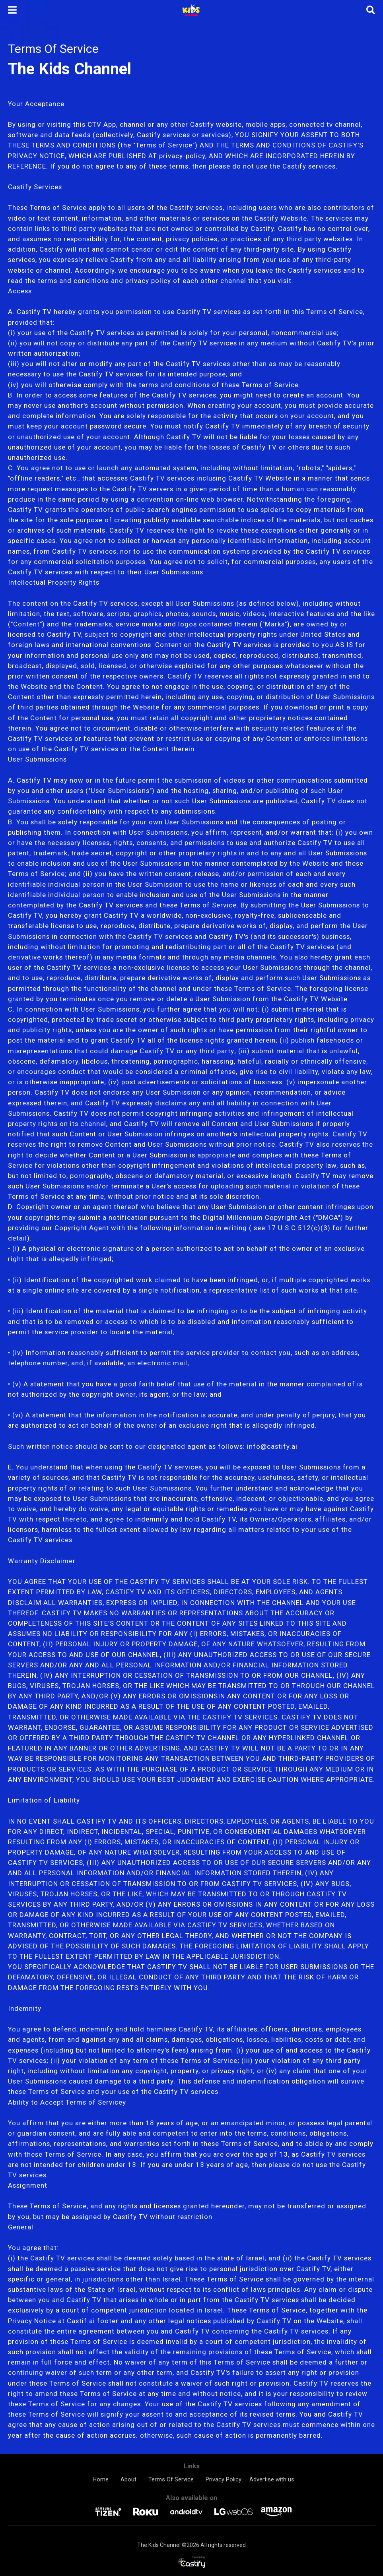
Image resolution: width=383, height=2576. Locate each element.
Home (101, 2479)
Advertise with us (271, 2479)
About (128, 2479)
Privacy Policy (223, 2479)
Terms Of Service (171, 2479)
